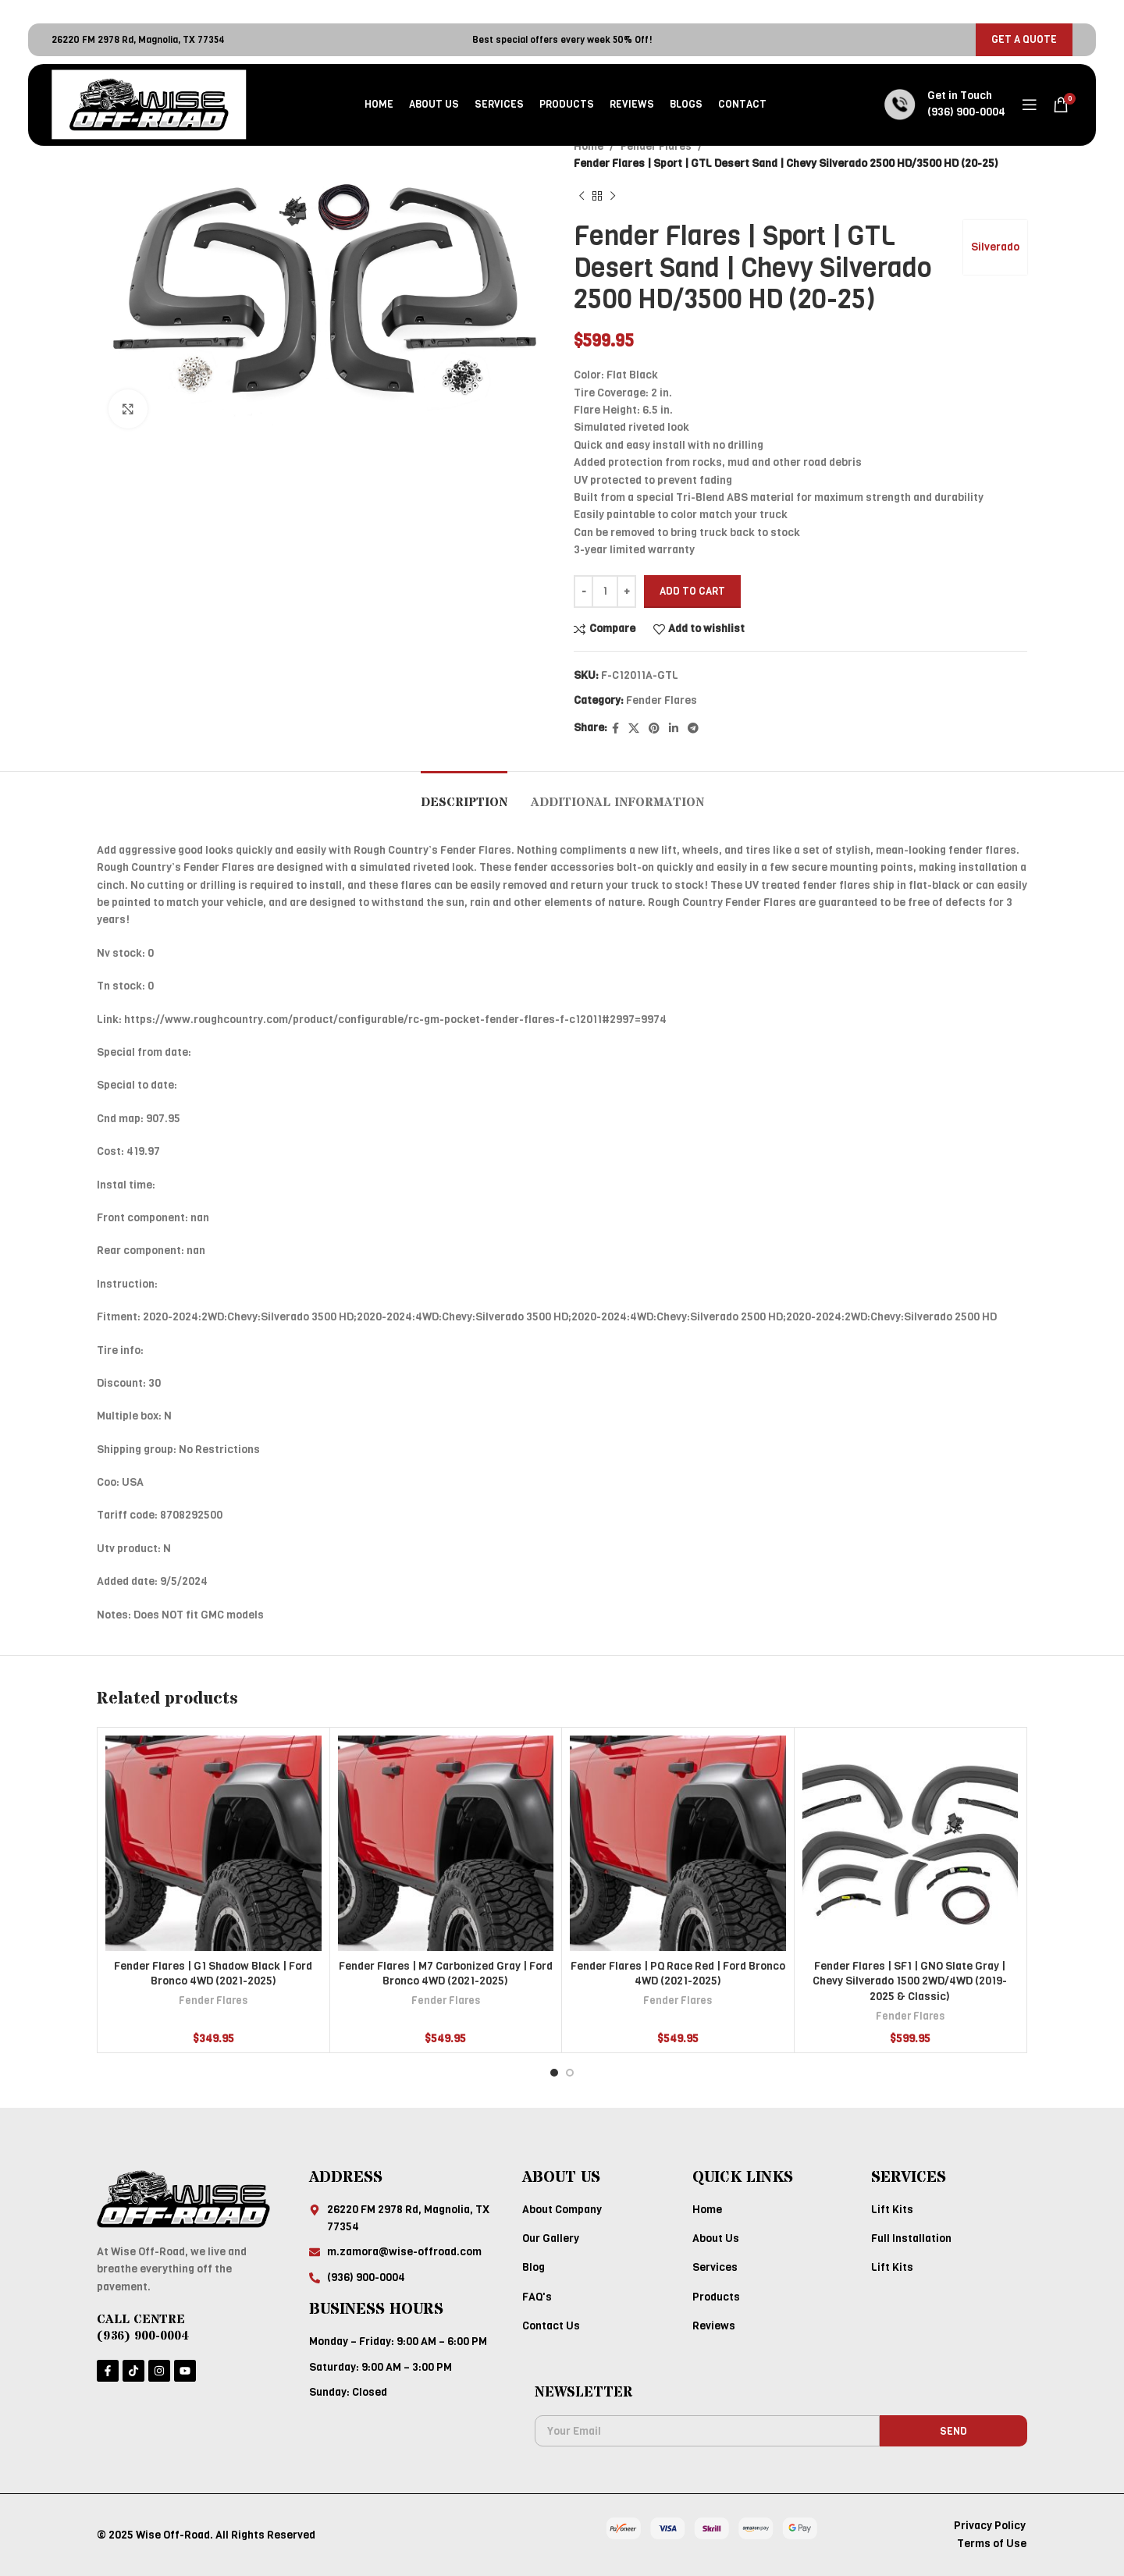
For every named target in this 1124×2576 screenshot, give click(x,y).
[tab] (464, 795)
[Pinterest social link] (654, 729)
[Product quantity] (605, 591)
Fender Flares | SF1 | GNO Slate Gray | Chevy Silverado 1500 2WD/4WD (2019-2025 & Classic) (910, 1981)
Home (588, 146)
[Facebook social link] (615, 729)
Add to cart (692, 591)
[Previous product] (581, 196)
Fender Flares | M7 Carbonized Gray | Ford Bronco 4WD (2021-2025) (446, 1974)
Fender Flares (656, 146)
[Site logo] (149, 104)
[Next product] (613, 196)
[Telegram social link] (693, 729)
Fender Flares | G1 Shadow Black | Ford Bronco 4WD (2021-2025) (213, 1974)
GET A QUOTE (1024, 39)
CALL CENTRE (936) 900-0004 (143, 2327)
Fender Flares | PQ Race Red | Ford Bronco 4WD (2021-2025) (678, 1974)
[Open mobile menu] (1029, 104)
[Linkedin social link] (673, 729)
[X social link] (634, 729)
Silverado (995, 247)
